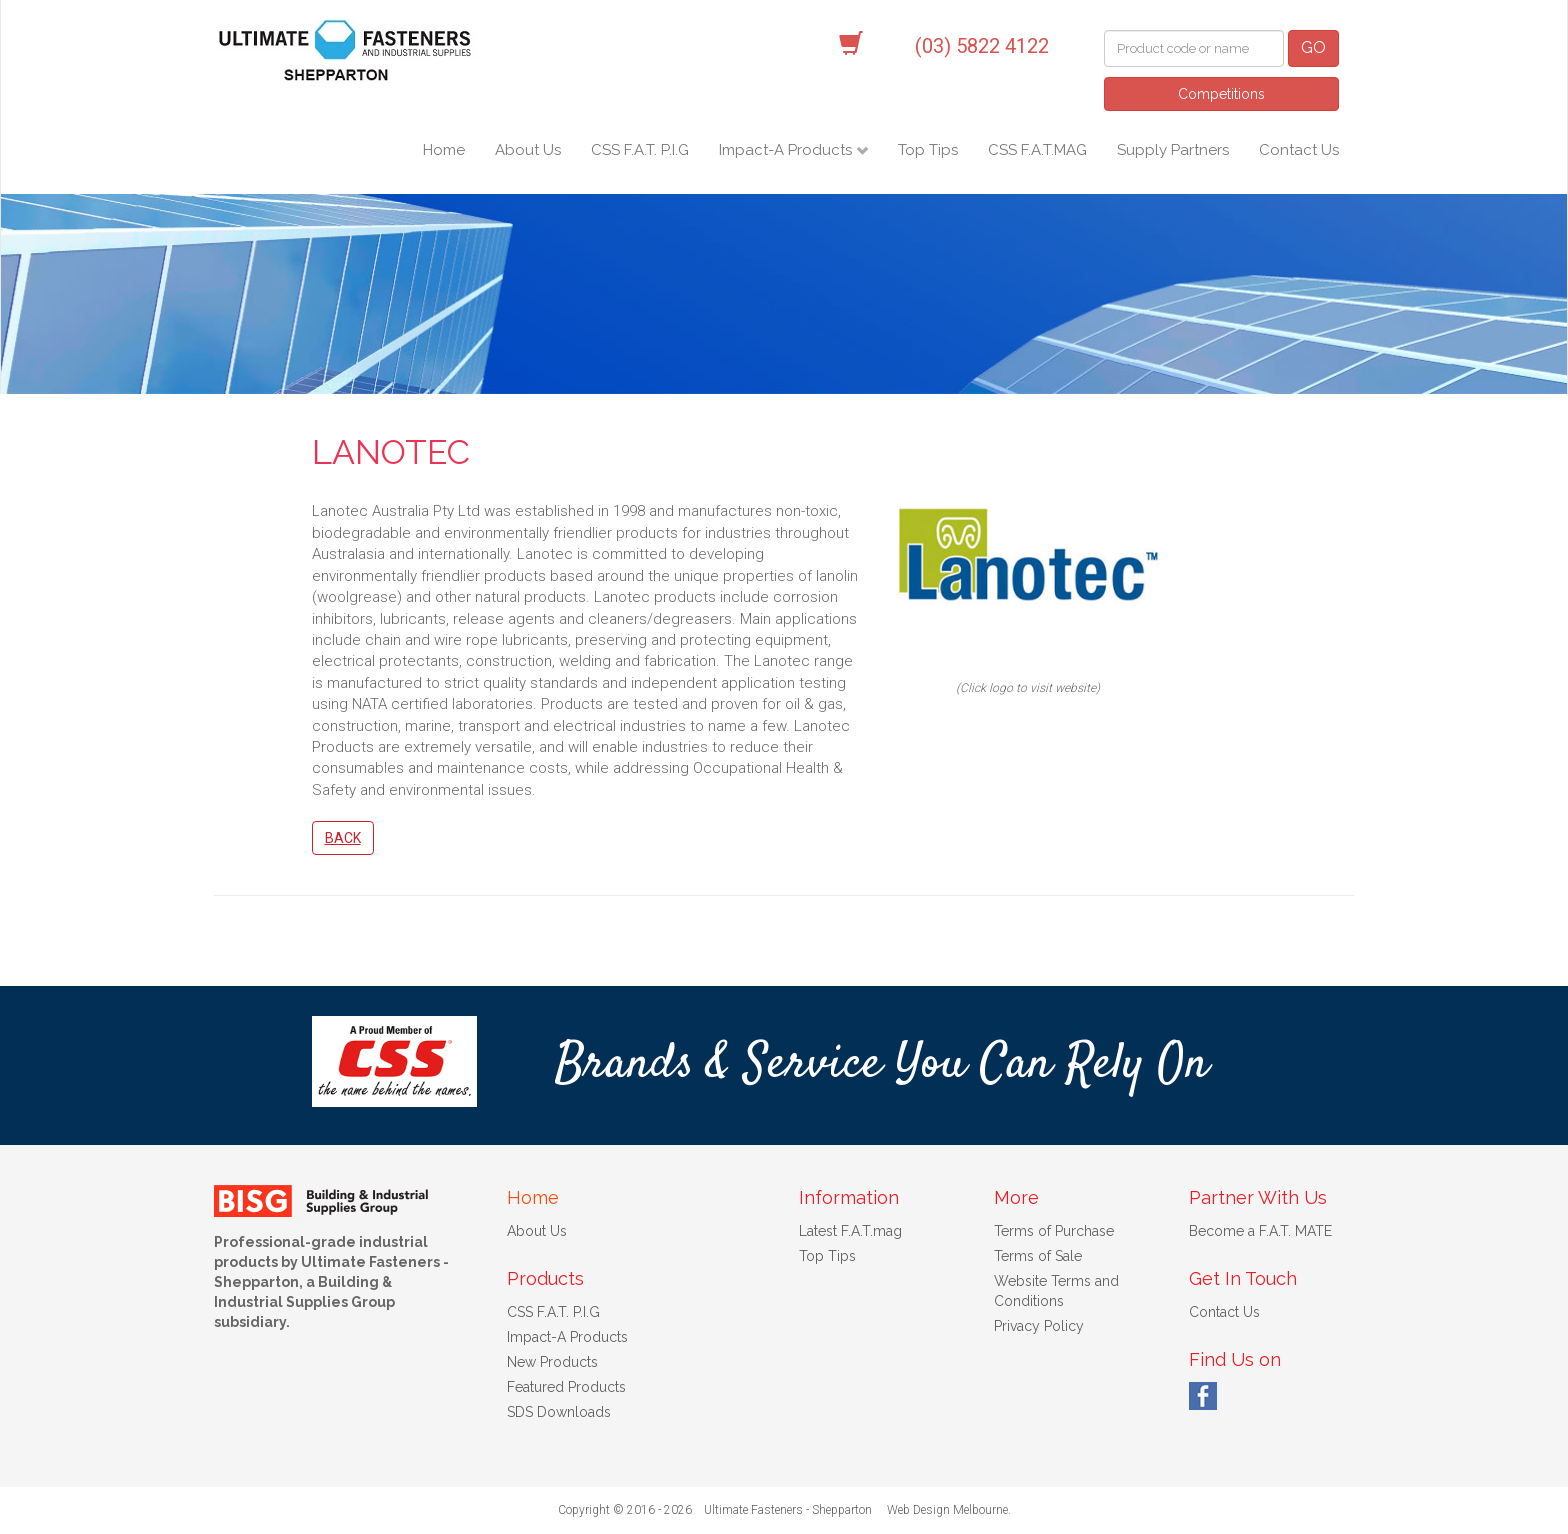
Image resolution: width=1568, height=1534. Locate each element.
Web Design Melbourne (947, 1510)
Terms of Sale (1038, 1256)
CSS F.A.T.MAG (1037, 150)
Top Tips (928, 150)
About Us (528, 150)
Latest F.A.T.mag (850, 1231)
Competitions (1221, 94)
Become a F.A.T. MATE (1260, 1231)
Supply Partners (1173, 150)
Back (343, 838)
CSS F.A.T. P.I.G (640, 150)
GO (1313, 47)
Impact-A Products (787, 150)
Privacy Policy (1039, 1326)
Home (444, 150)
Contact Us (1299, 150)
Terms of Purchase (1054, 1231)
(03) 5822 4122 (982, 46)
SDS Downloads (559, 1412)
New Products (552, 1362)
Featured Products (566, 1387)
